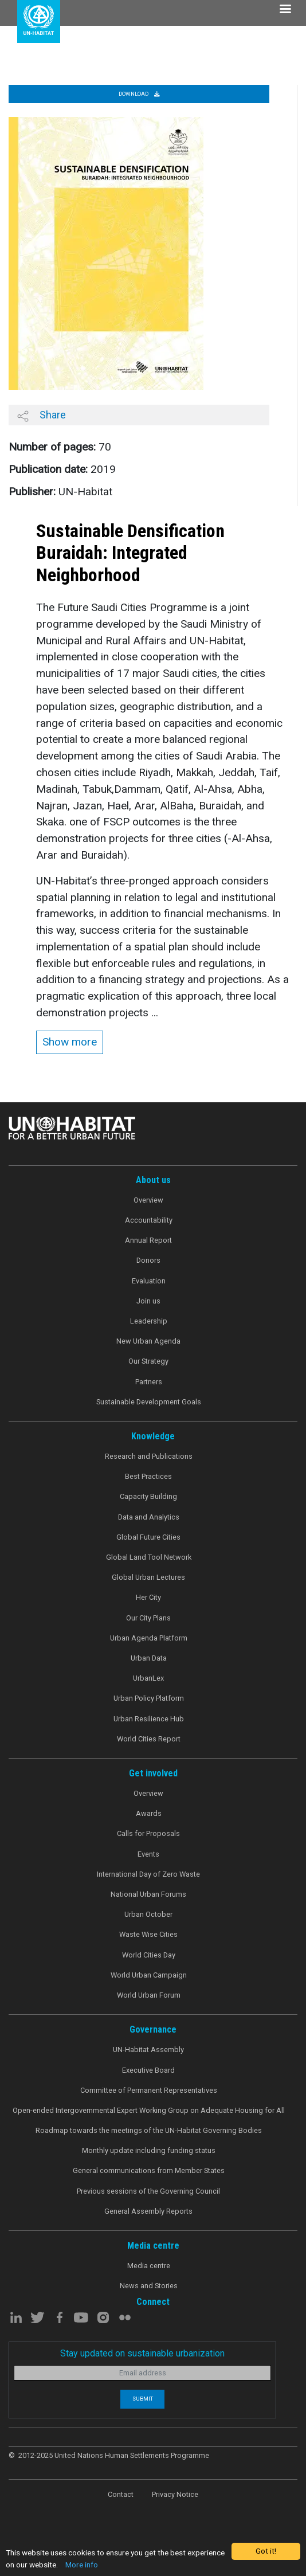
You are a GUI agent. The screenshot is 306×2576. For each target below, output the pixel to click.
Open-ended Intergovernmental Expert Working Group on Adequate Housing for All (149, 2110)
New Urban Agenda (148, 1341)
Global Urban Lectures (148, 1577)
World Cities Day (148, 1955)
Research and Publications (149, 1456)
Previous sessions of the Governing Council (148, 2191)
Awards (149, 1813)
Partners (148, 1381)
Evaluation (149, 1281)
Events (148, 1854)
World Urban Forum (149, 1995)
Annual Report (148, 1240)
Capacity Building (148, 1496)
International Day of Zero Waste (148, 1874)
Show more (69, 1041)
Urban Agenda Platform (148, 1638)
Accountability (148, 1220)
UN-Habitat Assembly (148, 2049)
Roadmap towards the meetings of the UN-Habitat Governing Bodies (149, 2130)
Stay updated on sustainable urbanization (142, 2353)
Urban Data (149, 1658)
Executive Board (148, 2070)
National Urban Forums (148, 1894)
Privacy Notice (175, 2494)
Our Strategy (148, 1361)
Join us (148, 1301)
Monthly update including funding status (148, 2150)
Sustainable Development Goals (148, 1401)
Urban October (148, 1914)
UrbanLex (148, 1678)
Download (139, 94)
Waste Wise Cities (148, 1934)
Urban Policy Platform (148, 1698)
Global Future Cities (148, 1537)
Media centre (148, 2265)
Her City (148, 1597)
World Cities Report (149, 1739)
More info (81, 2564)
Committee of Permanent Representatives (148, 2090)
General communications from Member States (149, 2170)
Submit (142, 2398)
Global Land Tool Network (148, 1557)
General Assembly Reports (148, 2211)
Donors (148, 1260)
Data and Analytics (148, 1517)
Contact (121, 2494)
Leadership (148, 1321)
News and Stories (149, 2285)
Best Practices (148, 1476)
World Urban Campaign (149, 1975)
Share (41, 415)
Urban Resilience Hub (148, 1718)
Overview (148, 1200)
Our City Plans (148, 1618)
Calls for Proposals (148, 1833)
